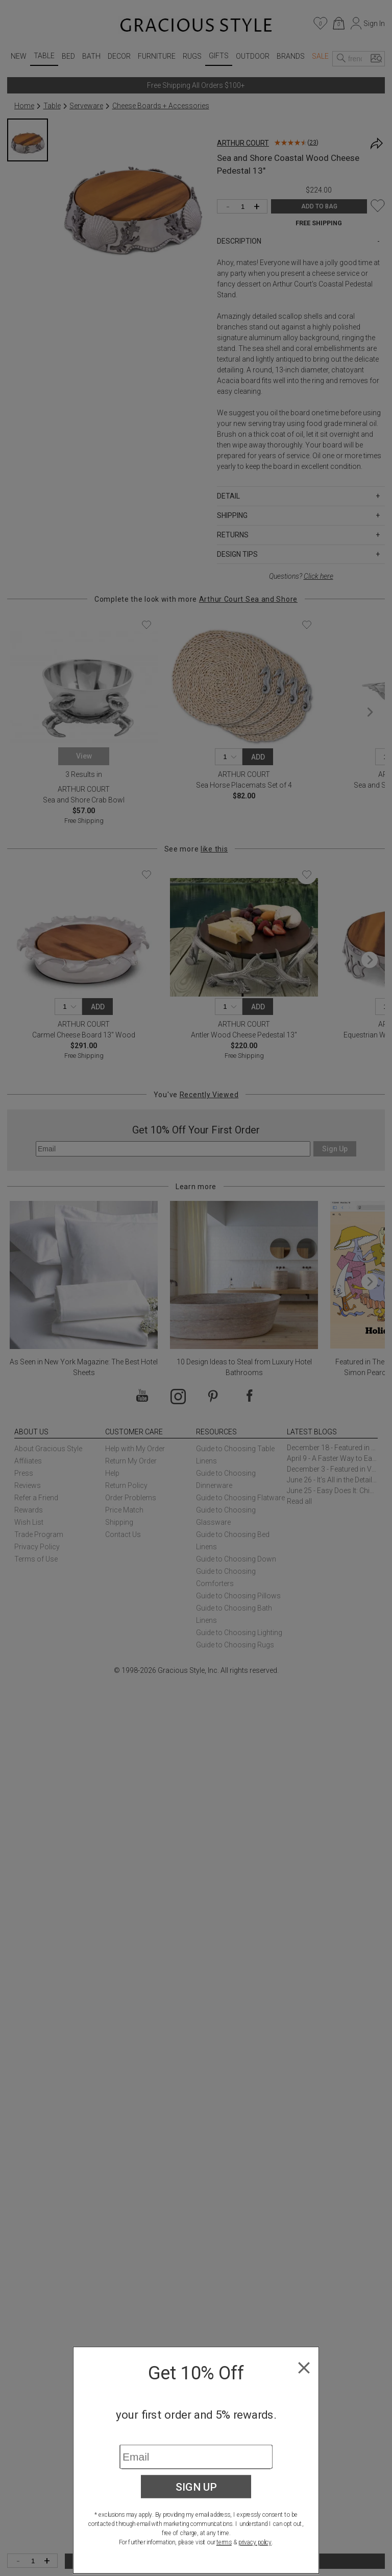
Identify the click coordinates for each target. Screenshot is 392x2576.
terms (224, 2542)
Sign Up (196, 2486)
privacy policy (255, 2542)
